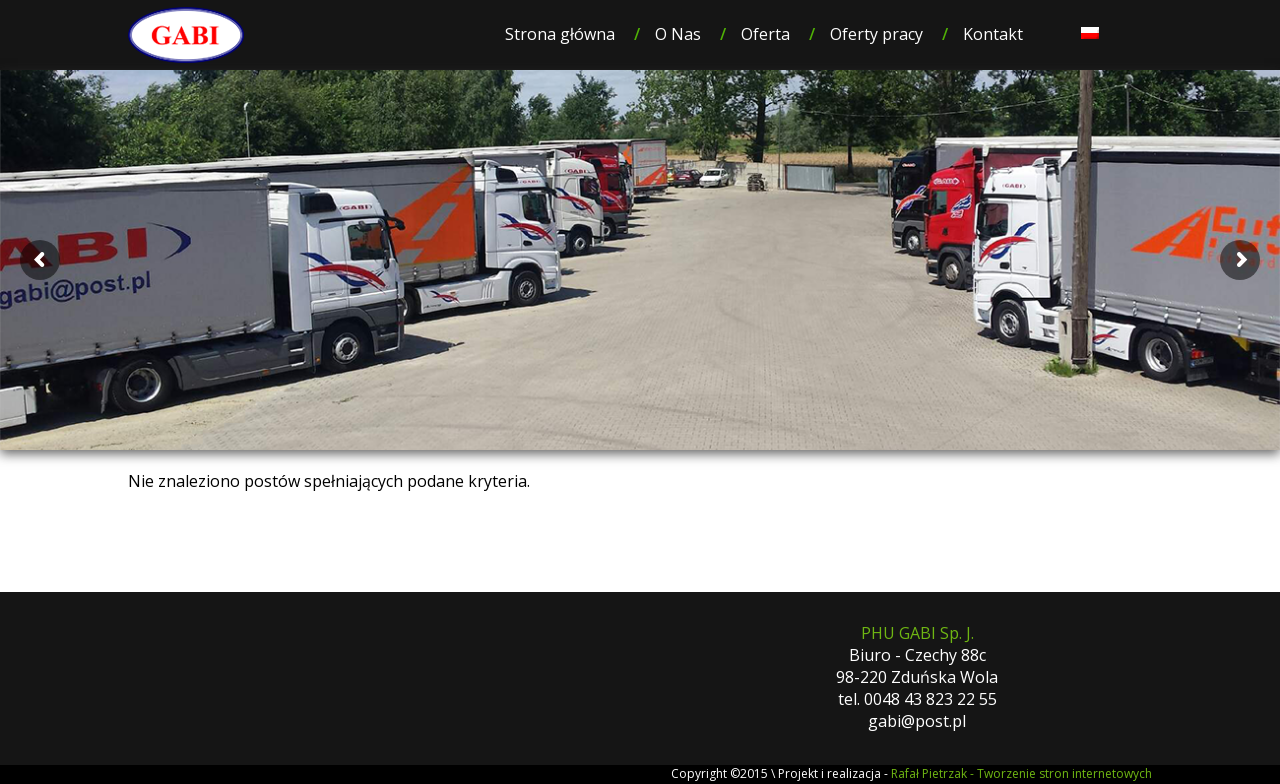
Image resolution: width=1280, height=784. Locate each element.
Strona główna (560, 34)
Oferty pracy (876, 34)
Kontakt (993, 34)
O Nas (678, 34)
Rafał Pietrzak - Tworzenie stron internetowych (1021, 773)
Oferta (765, 34)
